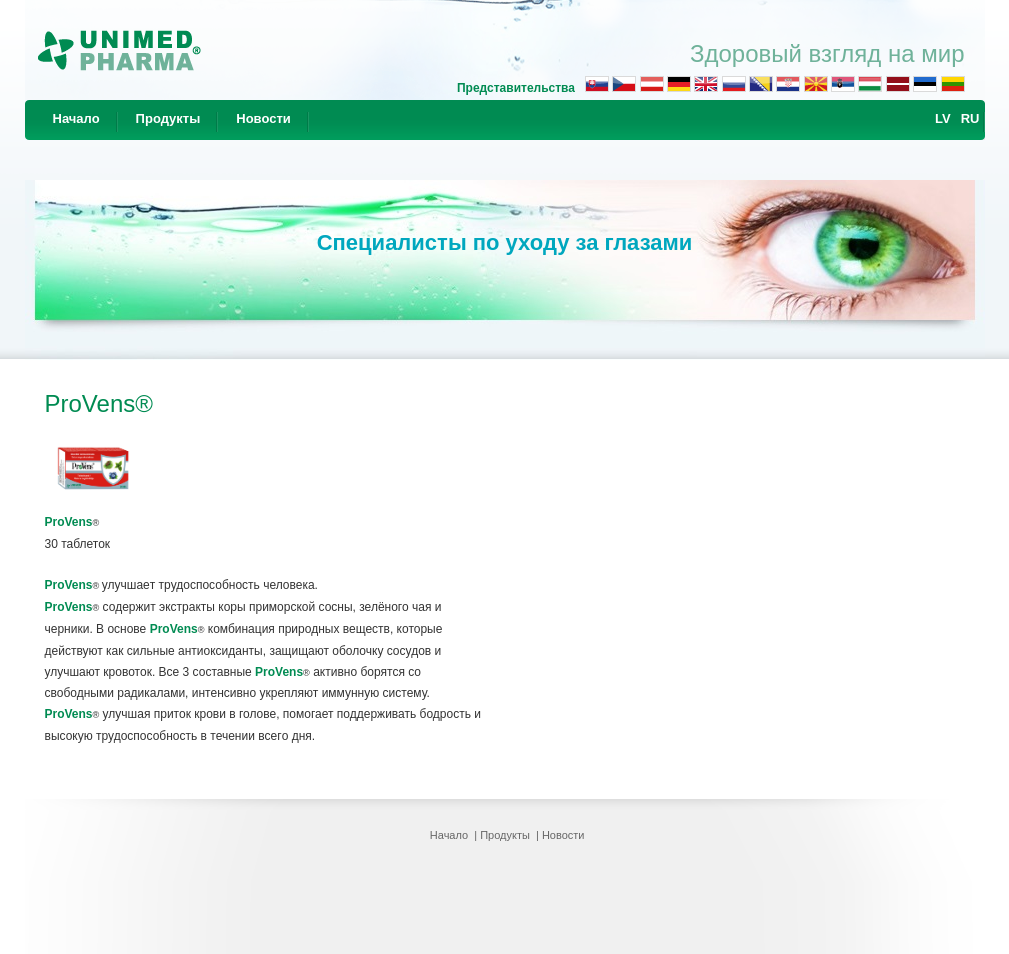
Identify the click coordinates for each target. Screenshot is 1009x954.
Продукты (168, 118)
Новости (263, 118)
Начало (76, 118)
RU (970, 118)
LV (943, 118)
